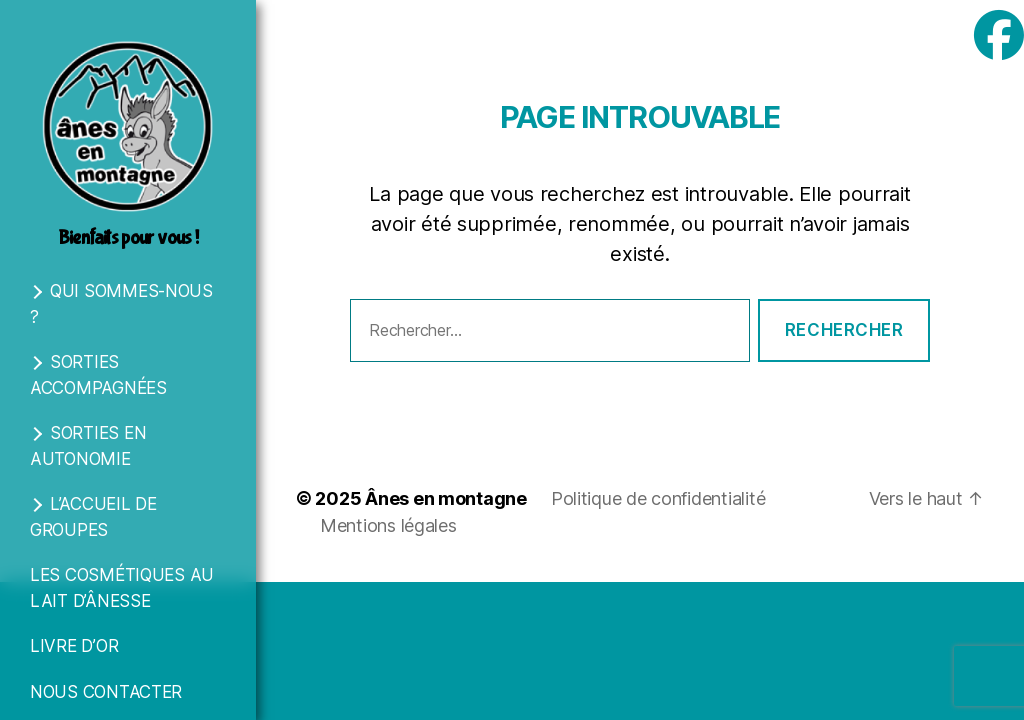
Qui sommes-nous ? (121, 304)
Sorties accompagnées (98, 375)
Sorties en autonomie (88, 446)
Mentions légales (388, 525)
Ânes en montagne (446, 498)
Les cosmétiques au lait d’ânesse (122, 588)
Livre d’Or (74, 646)
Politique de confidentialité (658, 498)
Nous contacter (106, 692)
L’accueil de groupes (93, 517)
